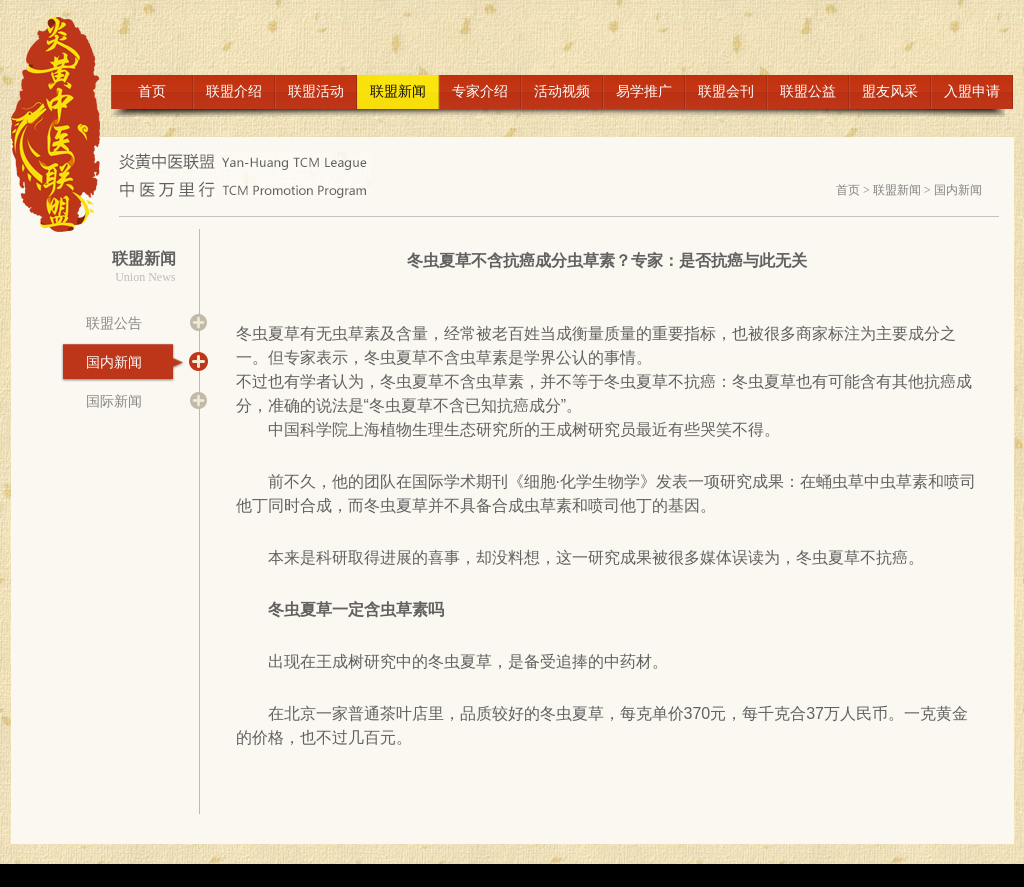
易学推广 (644, 91)
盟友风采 (890, 91)
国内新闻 (958, 190)
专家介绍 (480, 91)
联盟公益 (808, 91)
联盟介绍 (234, 91)
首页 (152, 91)
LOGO (64, 124)
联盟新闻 (398, 91)
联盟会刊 (726, 91)
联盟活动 (316, 91)
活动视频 (562, 91)
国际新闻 (114, 401)
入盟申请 (972, 91)
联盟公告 (114, 323)
